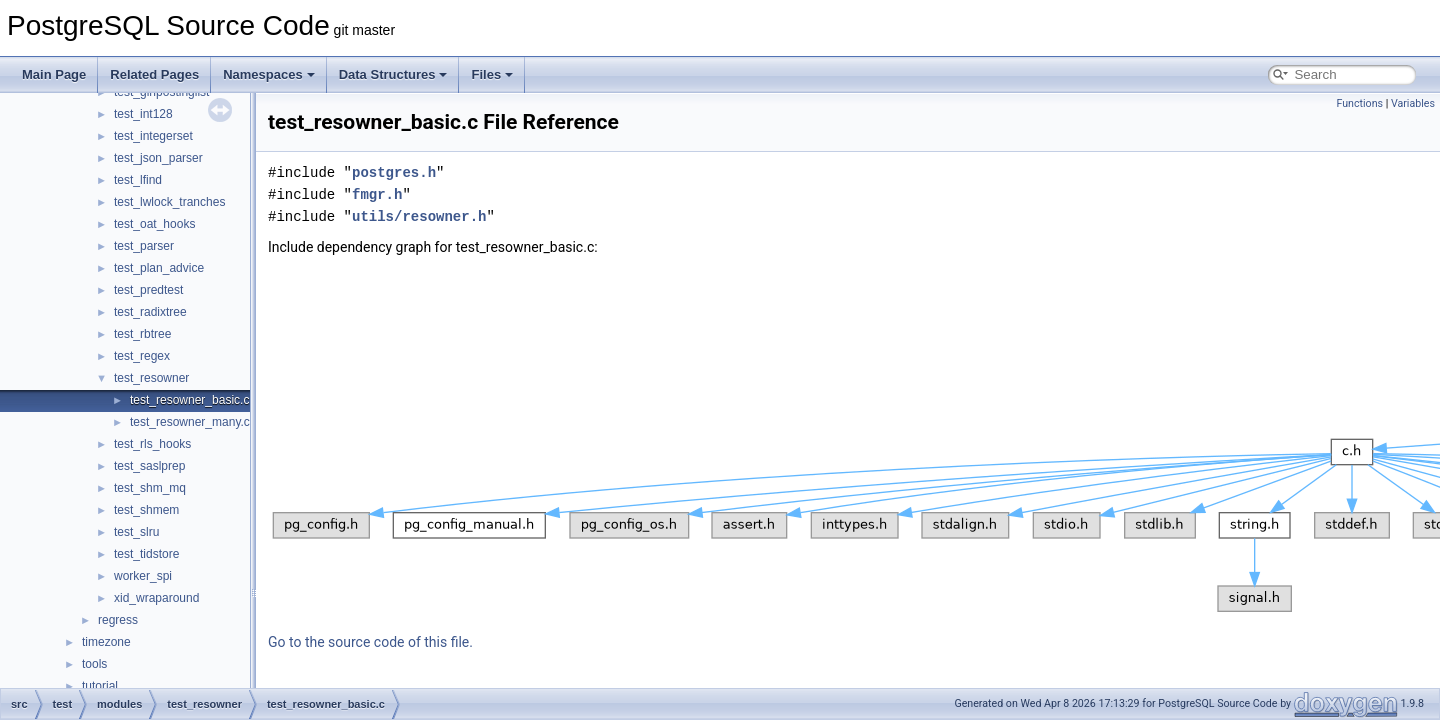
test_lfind (138, 180)
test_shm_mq (150, 488)
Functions (1359, 103)
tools (94, 664)
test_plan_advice (159, 268)
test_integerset (153, 136)
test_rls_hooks (152, 444)
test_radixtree (150, 312)
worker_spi (143, 576)
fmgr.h (377, 194)
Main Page (54, 74)
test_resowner (151, 378)
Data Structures (393, 74)
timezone (106, 642)
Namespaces (269, 74)
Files (492, 74)
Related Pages (154, 74)
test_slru (136, 532)
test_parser (144, 246)
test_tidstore (146, 554)
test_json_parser (158, 158)
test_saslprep (149, 466)
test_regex (142, 356)
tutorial (100, 686)
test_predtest (148, 290)
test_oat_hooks (154, 224)
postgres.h (394, 172)
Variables (1413, 103)
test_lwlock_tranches (169, 202)
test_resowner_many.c (190, 422)
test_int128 (143, 114)
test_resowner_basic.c (189, 400)
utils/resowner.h (419, 216)
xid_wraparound (156, 598)
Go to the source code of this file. (370, 642)
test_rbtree (142, 334)
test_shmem (146, 510)
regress (118, 620)
